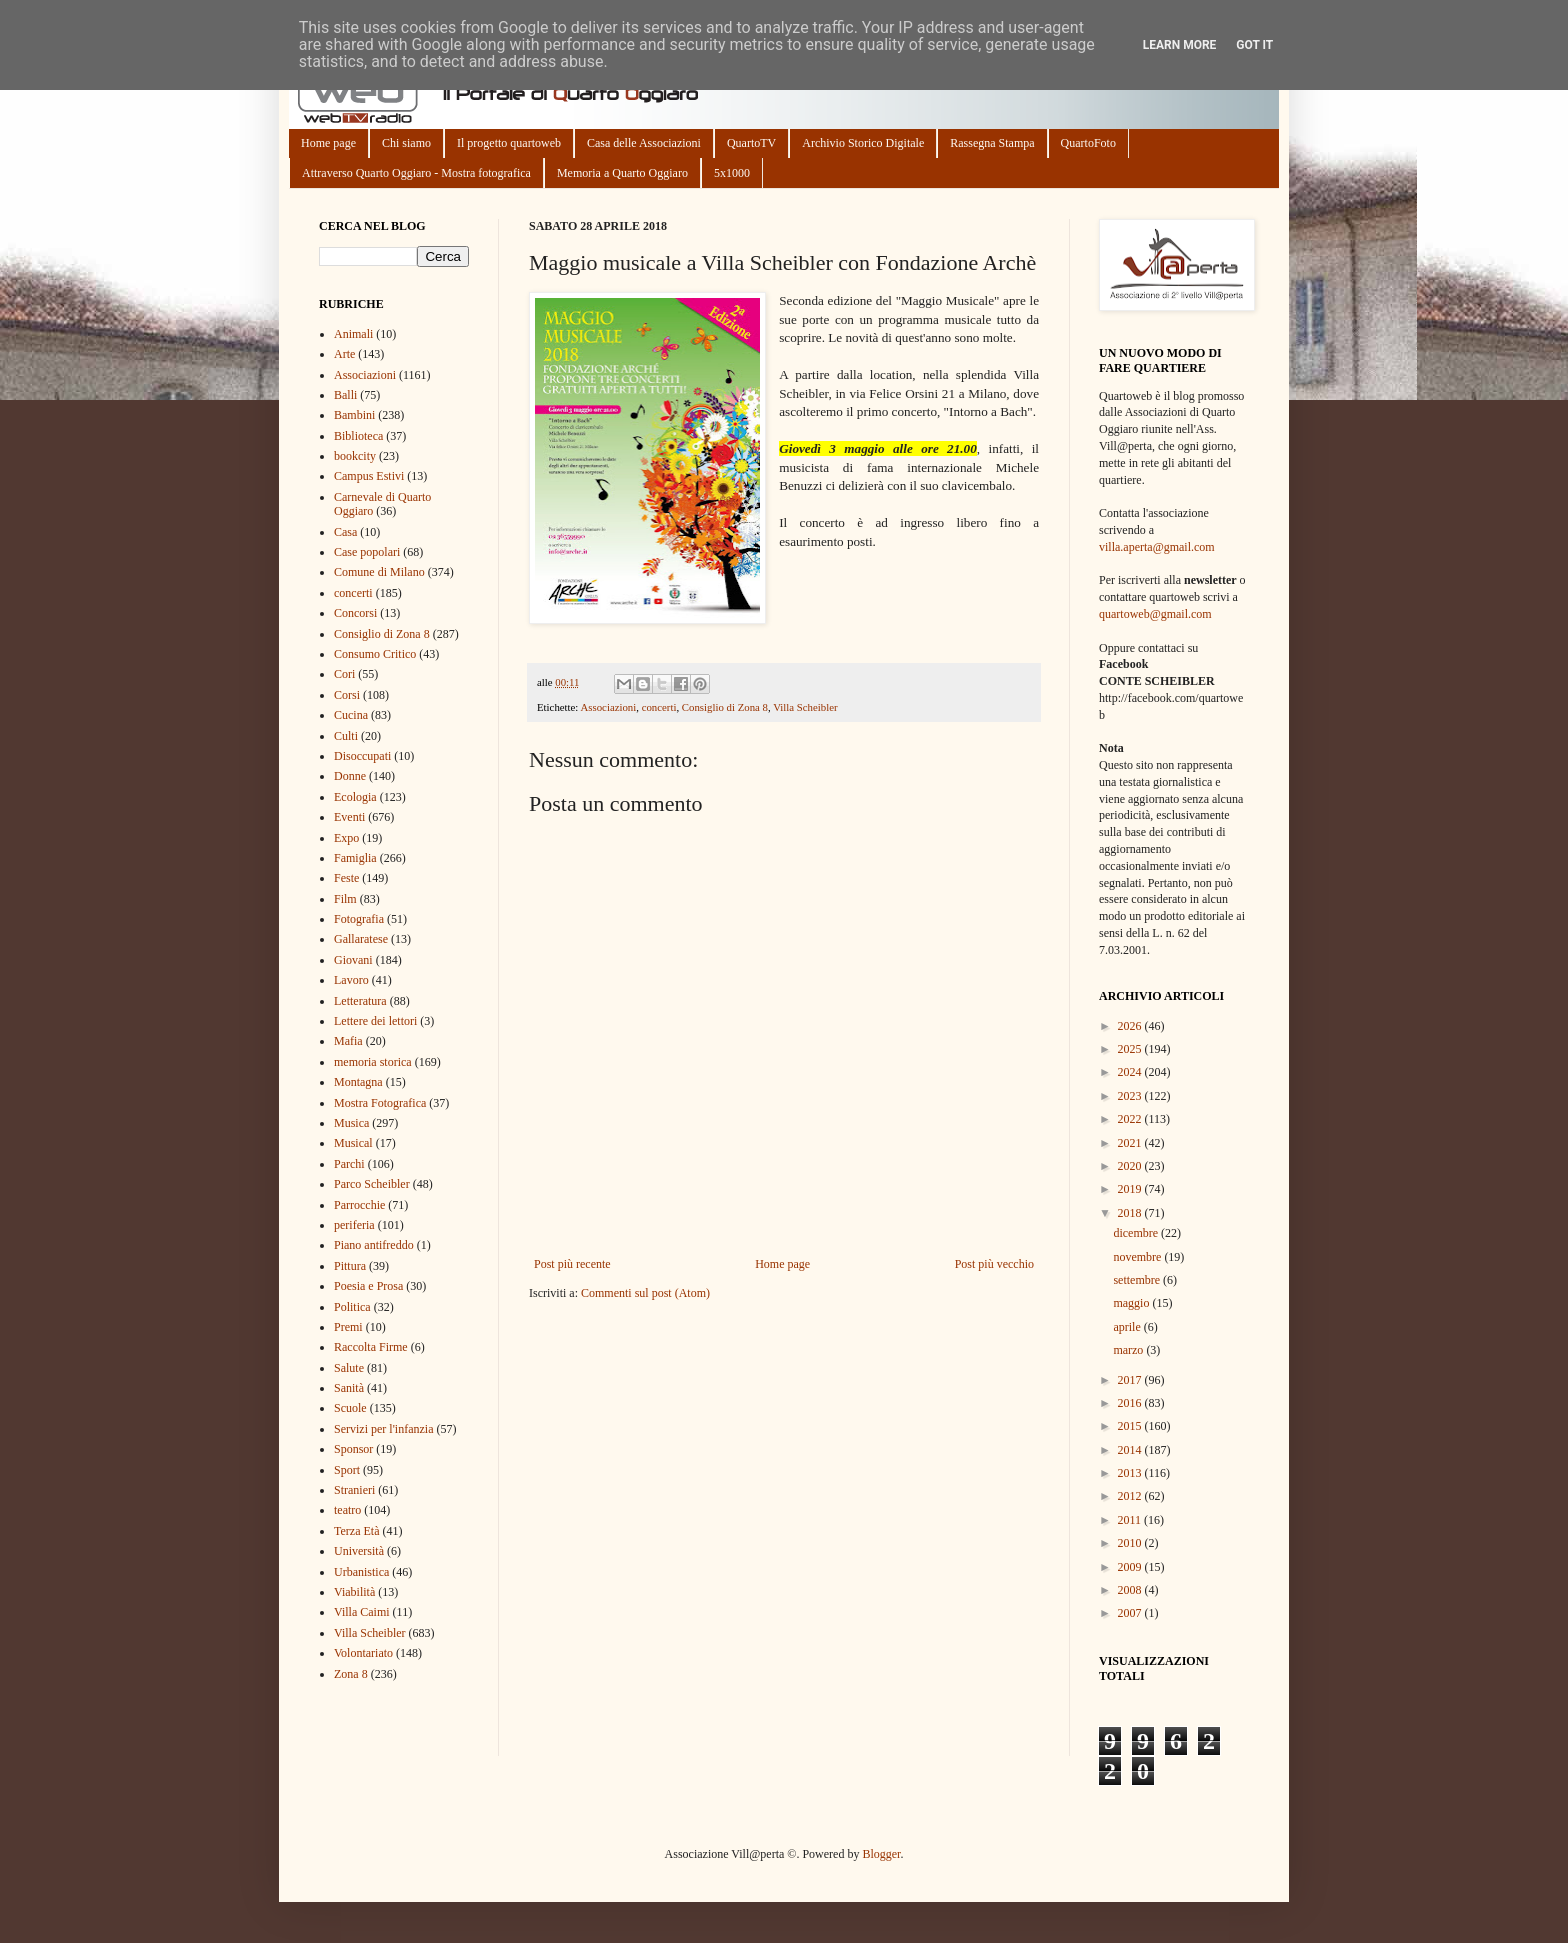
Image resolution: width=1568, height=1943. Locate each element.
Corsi (347, 695)
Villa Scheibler (805, 707)
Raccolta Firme (371, 1347)
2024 (1131, 1072)
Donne (350, 776)
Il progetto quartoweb (509, 143)
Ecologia (355, 797)
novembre (1138, 1257)
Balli (345, 395)
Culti (346, 736)
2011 (1131, 1520)
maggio (1132, 1303)
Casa (345, 532)
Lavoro (351, 980)
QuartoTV (751, 143)
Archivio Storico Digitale (863, 143)
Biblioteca (358, 436)
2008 (1131, 1590)
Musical (353, 1143)
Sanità (349, 1388)
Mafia (348, 1041)
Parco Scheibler (372, 1184)
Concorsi (355, 613)
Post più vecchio (994, 1264)
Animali (353, 334)
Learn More (1180, 45)
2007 (1131, 1613)
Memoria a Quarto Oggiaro (622, 173)
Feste (346, 878)
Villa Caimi (362, 1612)
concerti (659, 707)
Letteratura (360, 1001)
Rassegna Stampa (992, 143)
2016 (1131, 1403)
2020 (1131, 1166)
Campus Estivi (369, 476)
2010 (1131, 1543)
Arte (344, 354)
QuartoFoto (1088, 143)
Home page (328, 143)
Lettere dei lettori (375, 1021)
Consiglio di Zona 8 (725, 707)
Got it (1254, 45)
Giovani (353, 960)
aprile (1128, 1327)
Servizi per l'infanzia (383, 1429)
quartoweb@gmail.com (1155, 614)
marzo (1129, 1350)
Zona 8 (351, 1674)
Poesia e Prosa (368, 1286)
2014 (1131, 1450)
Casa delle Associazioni (644, 143)
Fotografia (359, 919)
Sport (347, 1470)
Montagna (358, 1082)
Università (359, 1551)
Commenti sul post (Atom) (645, 1293)
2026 (1131, 1026)
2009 (1131, 1567)
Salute (349, 1368)
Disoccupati (362, 756)
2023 (1131, 1096)
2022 (1131, 1119)
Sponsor (353, 1449)
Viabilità (354, 1592)
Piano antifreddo (374, 1245)
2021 (1131, 1143)
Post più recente (572, 1264)
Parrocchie (359, 1205)
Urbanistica (361, 1572)
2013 (1131, 1473)
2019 (1131, 1189)
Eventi (349, 817)
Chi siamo (406, 143)
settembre (1138, 1280)
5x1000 (732, 173)
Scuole (350, 1408)
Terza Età (356, 1531)
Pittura (350, 1266)
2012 (1131, 1496)
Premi (348, 1327)
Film (345, 899)
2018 (1131, 1213)
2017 (1131, 1380)
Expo (346, 838)
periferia (354, 1225)
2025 (1131, 1049)
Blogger (881, 1854)
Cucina (351, 715)
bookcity (355, 456)
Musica (351, 1123)
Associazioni (608, 707)
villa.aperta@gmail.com (1157, 547)
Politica (352, 1307)
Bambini (354, 415)
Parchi (349, 1164)
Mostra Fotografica (380, 1103)
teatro (347, 1510)
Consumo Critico (375, 654)
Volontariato (363, 1653)
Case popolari (367, 552)
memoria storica (373, 1062)
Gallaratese (361, 939)
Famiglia (355, 858)
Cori (344, 674)
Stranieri (354, 1490)
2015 (1131, 1426)
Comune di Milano (379, 572)
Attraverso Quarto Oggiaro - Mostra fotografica (416, 173)
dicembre (1137, 1233)
